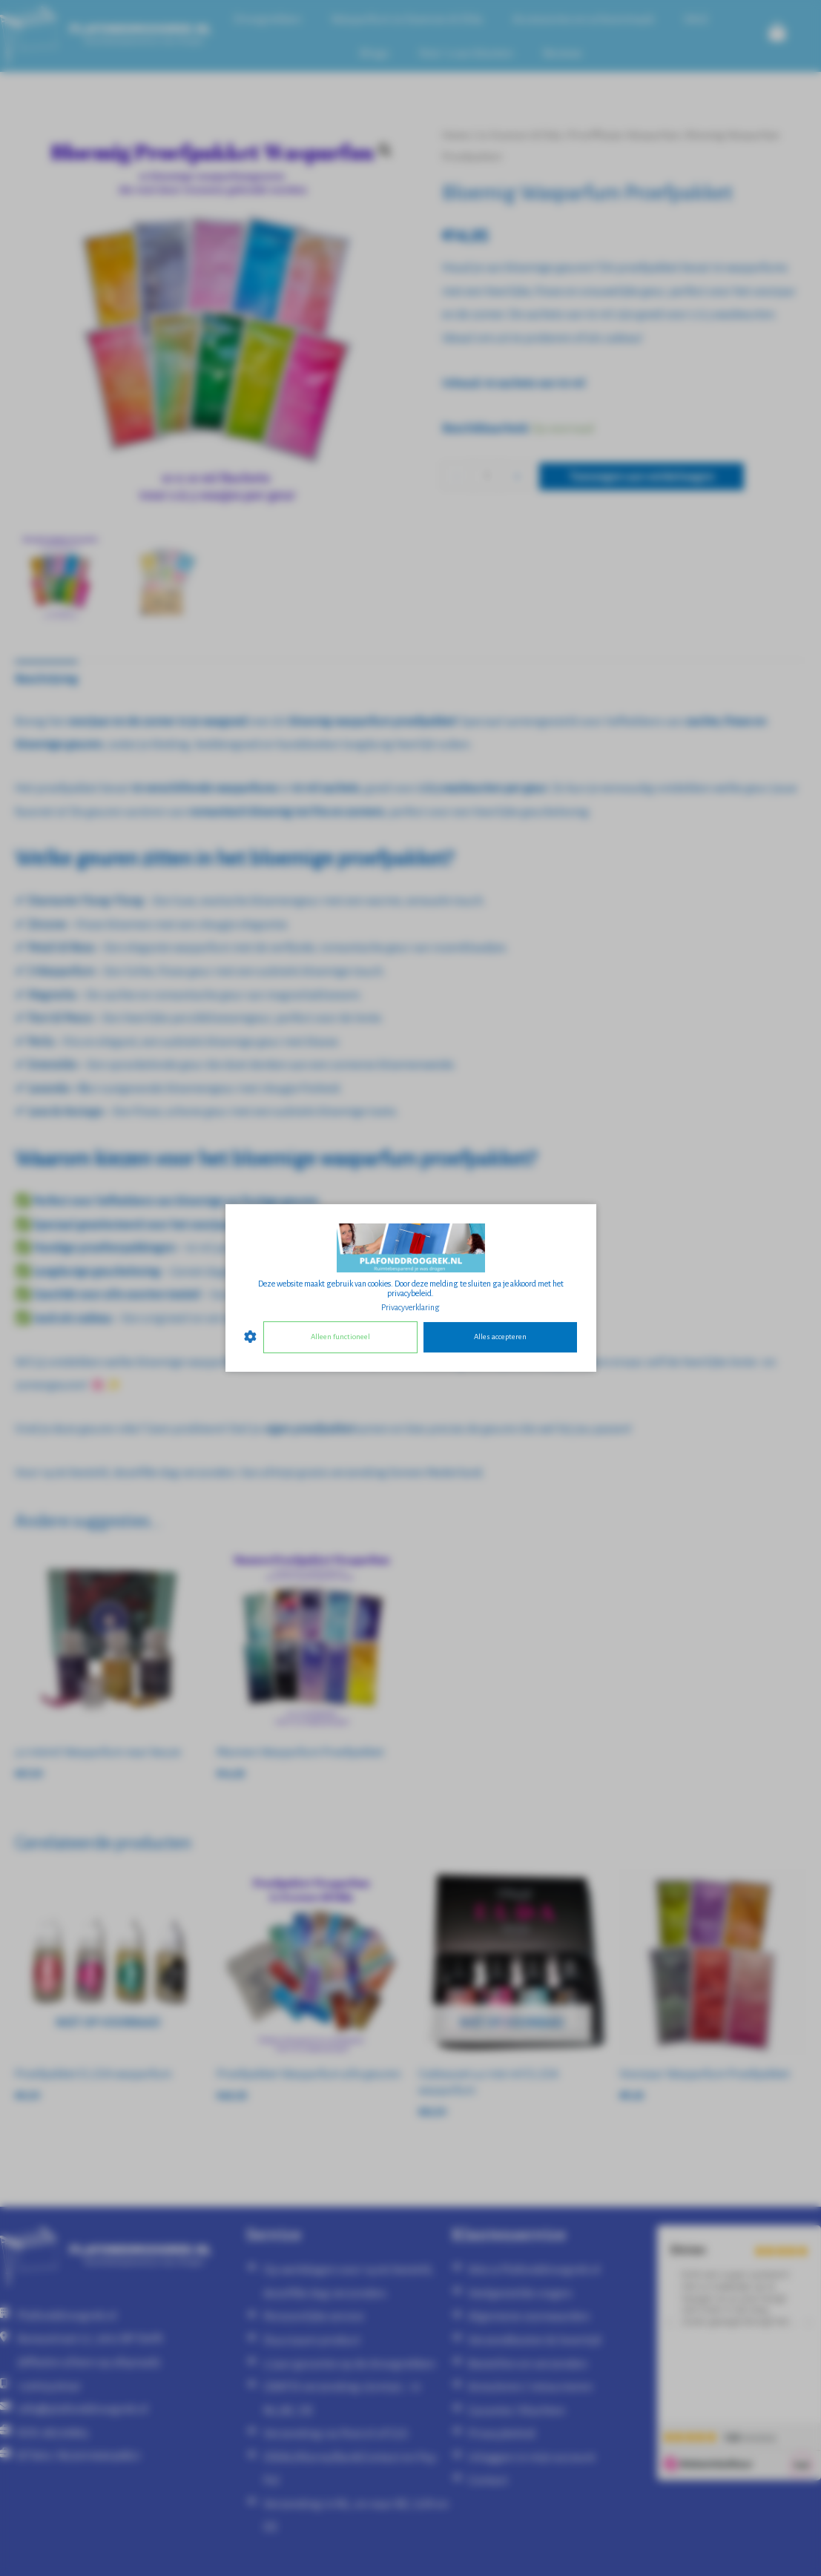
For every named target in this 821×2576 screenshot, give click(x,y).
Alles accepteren (500, 1336)
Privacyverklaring (410, 1307)
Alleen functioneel (340, 1336)
